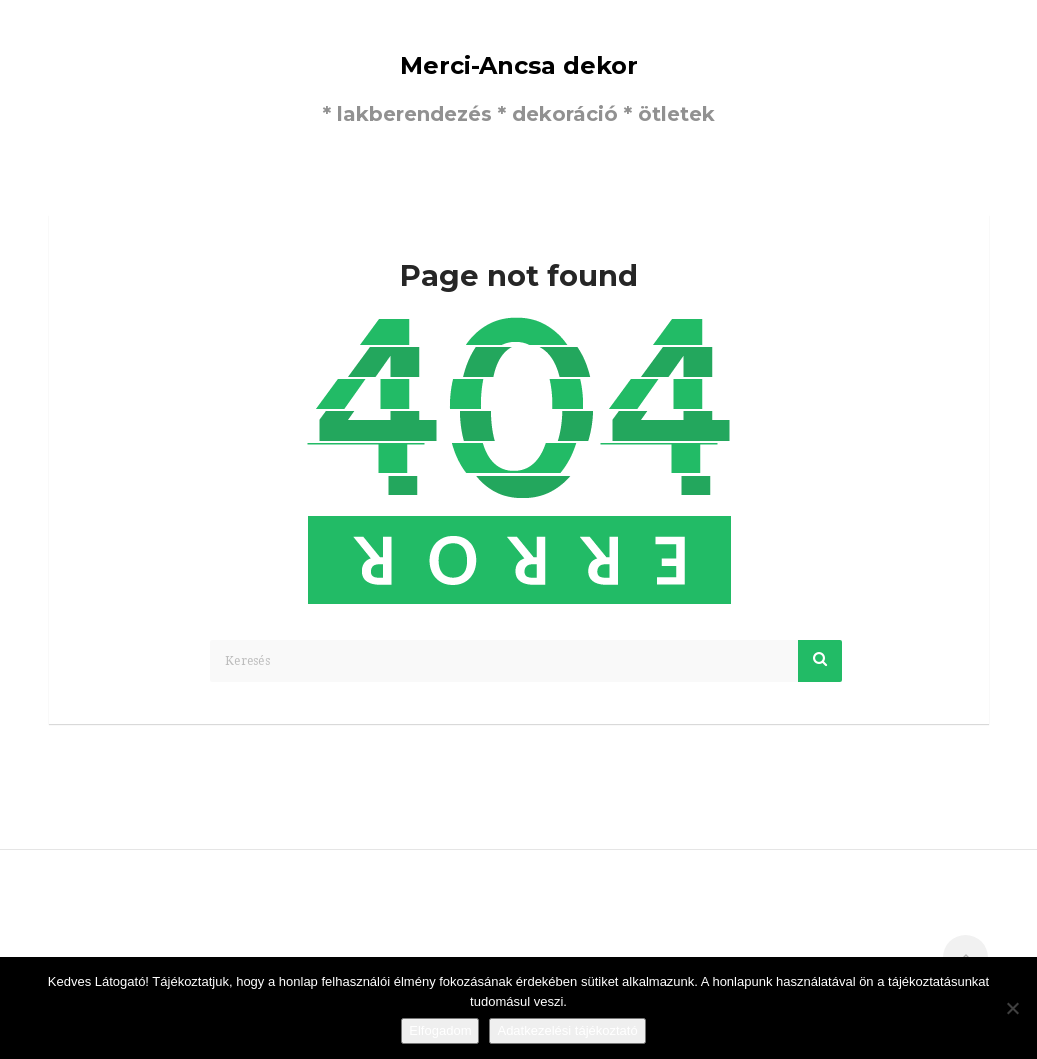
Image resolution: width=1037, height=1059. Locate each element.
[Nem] (1012, 1008)
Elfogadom (440, 1030)
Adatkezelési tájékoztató (567, 1030)
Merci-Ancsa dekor (519, 65)
